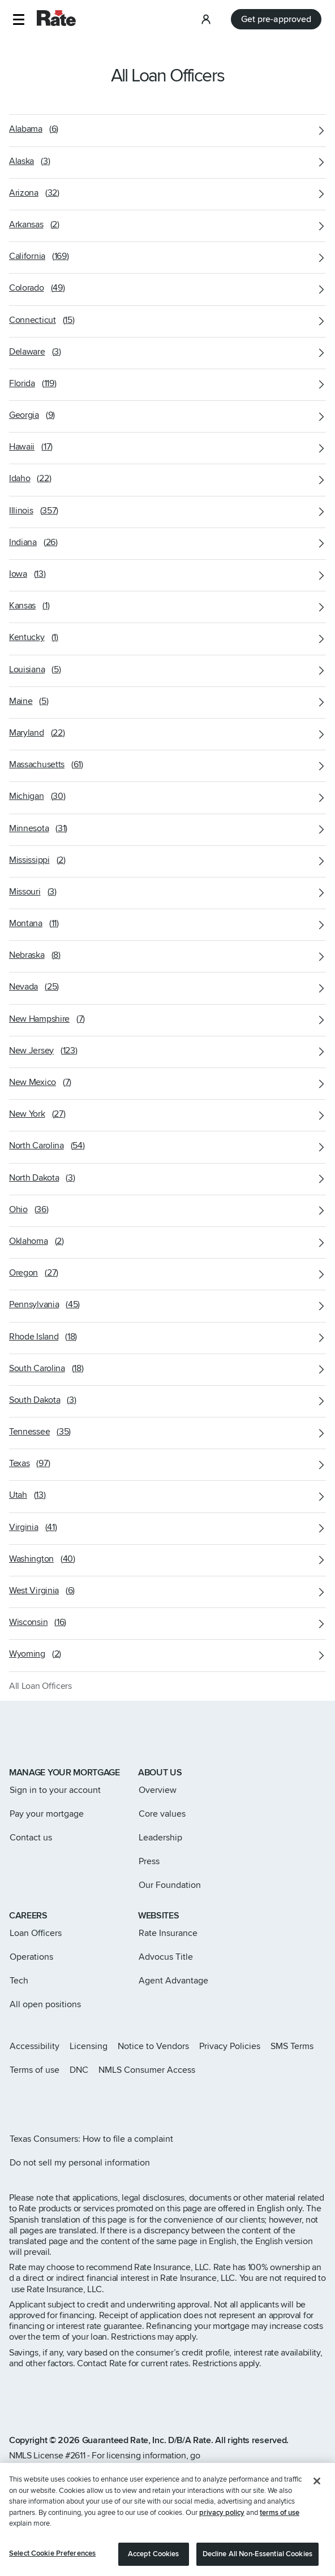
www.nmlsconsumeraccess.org (79, 2466)
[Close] (316, 2494)
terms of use (279, 2525)
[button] (18, 19)
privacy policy (221, 2525)
